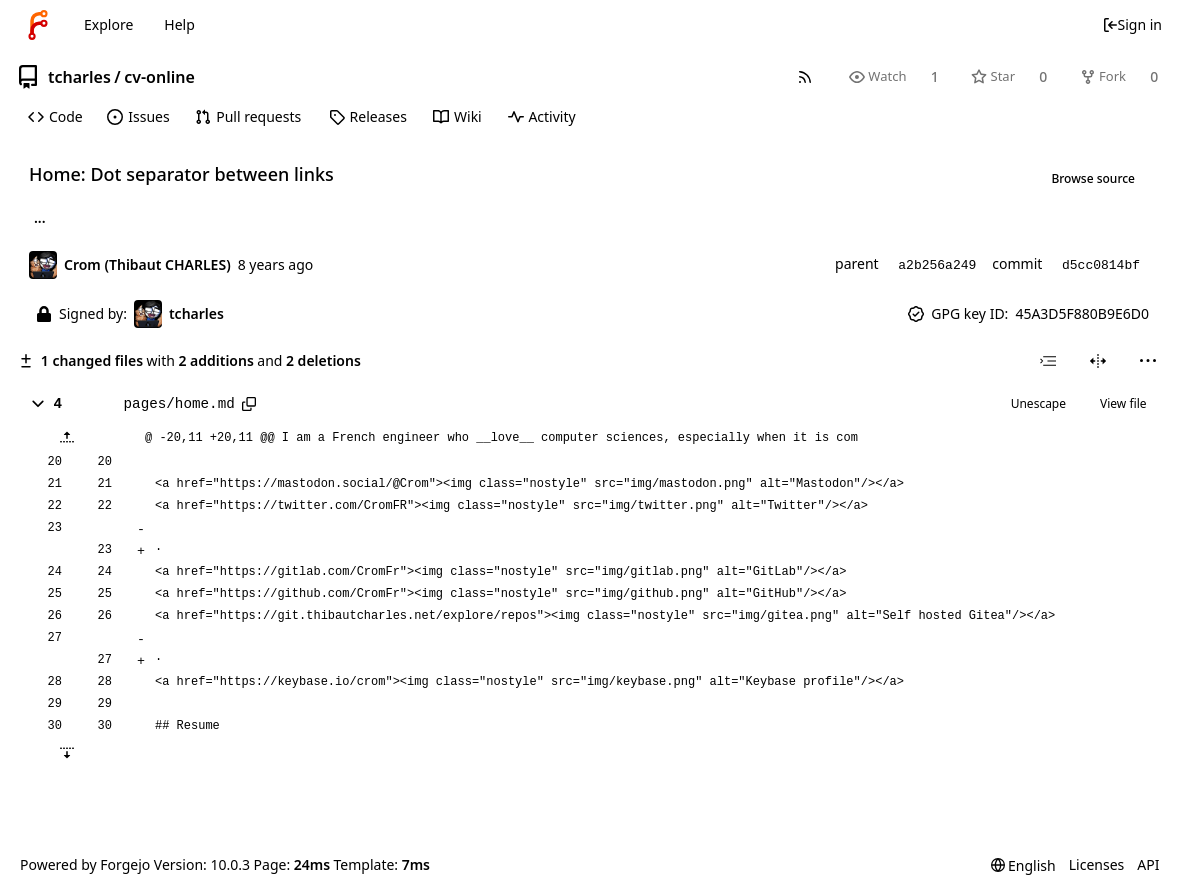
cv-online (159, 77)
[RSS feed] (804, 76)
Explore (108, 24)
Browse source (1093, 178)
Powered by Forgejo (85, 864)
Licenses (1097, 864)
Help (179, 24)
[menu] (1147, 361)
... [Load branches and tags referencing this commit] (40, 221)
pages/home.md (179, 404)
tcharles (79, 77)
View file (1123, 403)
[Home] (38, 25)
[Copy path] (249, 404)
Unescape (1038, 403)
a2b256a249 (937, 265)
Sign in (1132, 24)
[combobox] (1047, 361)
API (1148, 864)
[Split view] (1097, 361)
